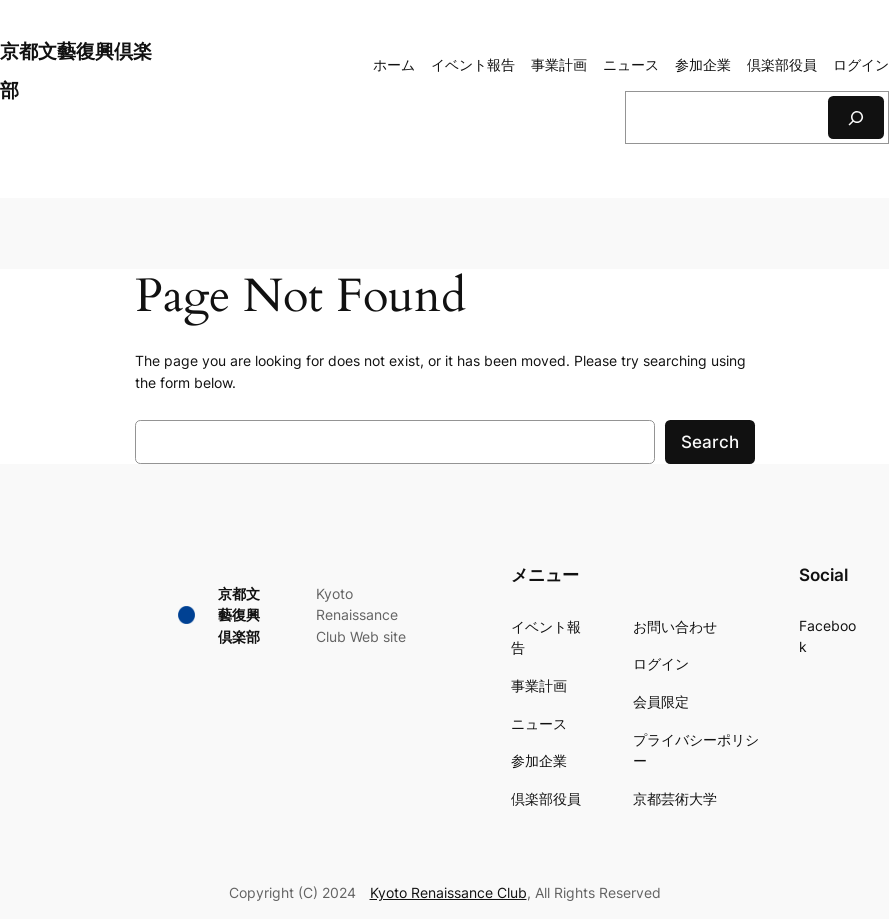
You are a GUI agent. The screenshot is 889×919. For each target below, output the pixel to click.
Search (710, 442)
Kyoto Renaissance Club (448, 892)
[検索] (856, 117)
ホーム (394, 64)
